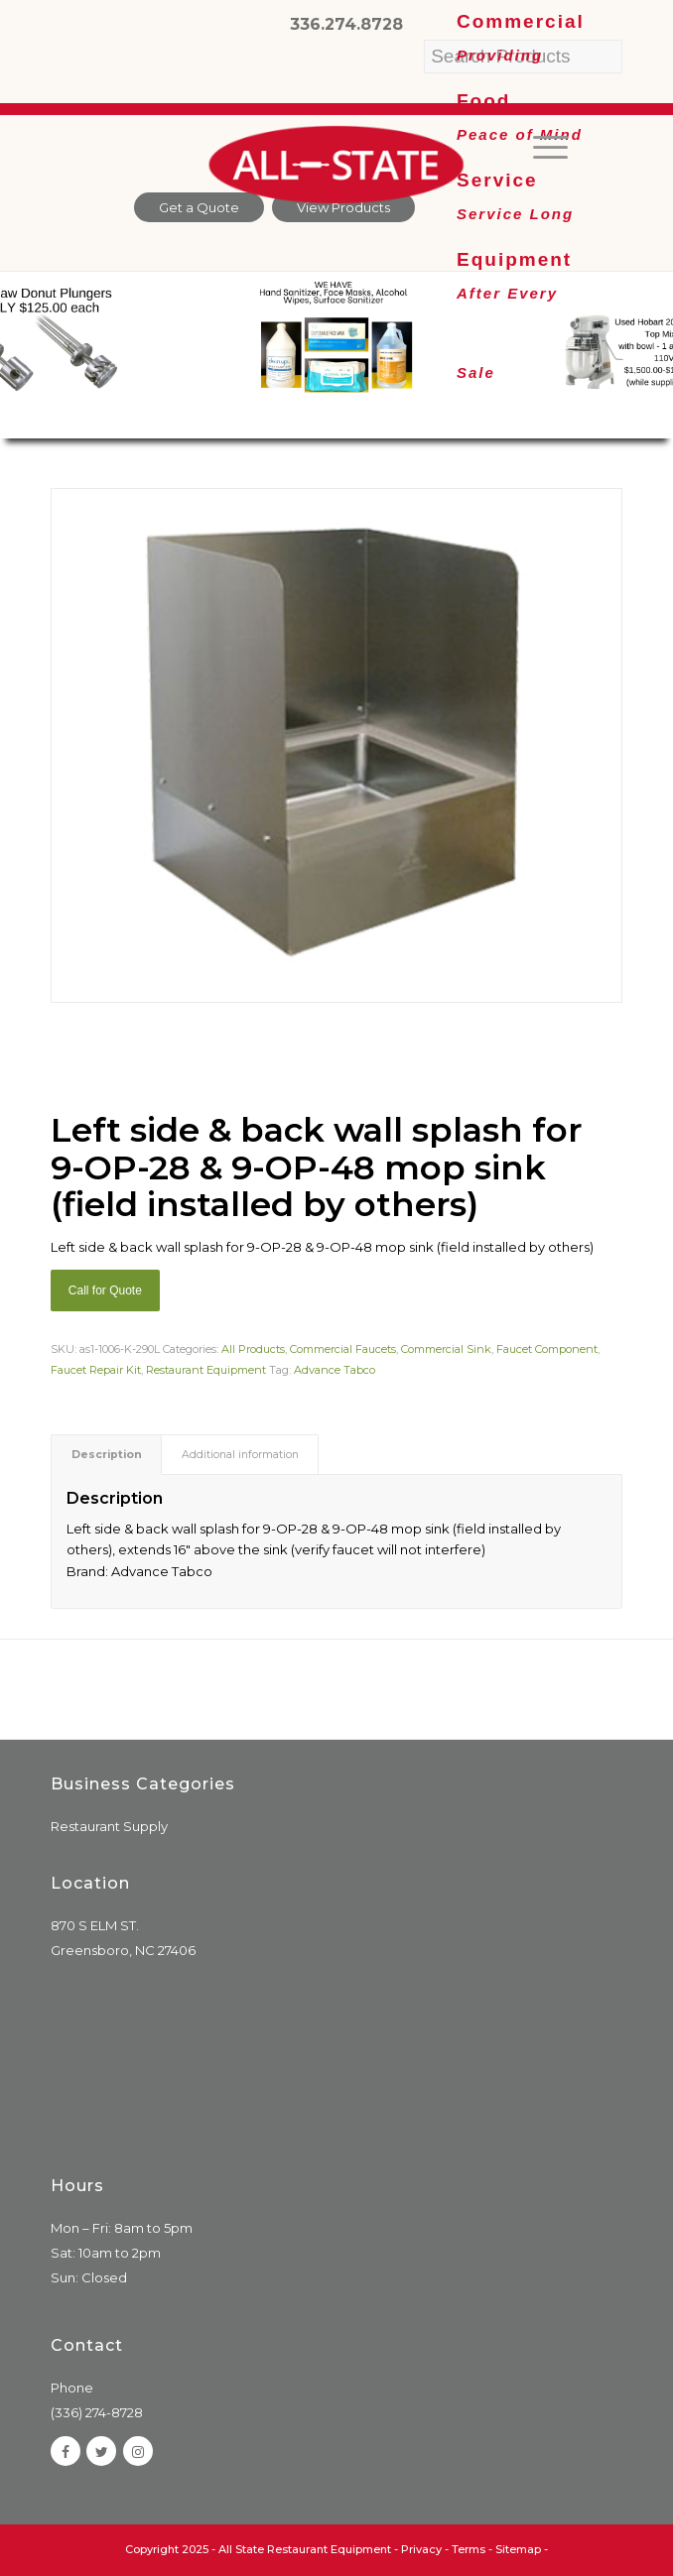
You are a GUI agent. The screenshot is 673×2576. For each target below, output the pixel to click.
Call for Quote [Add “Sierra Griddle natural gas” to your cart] (105, 1290)
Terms (468, 2549)
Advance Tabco (334, 1370)
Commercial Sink (446, 1349)
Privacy (421, 2549)
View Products (343, 207)
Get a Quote (199, 207)
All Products (253, 1349)
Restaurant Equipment (206, 1370)
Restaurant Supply (109, 1826)
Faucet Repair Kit (96, 1370)
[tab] (106, 1454)
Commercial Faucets (343, 1349)
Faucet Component (547, 1349)
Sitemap (518, 2549)
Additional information (240, 1454)
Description (106, 1454)
